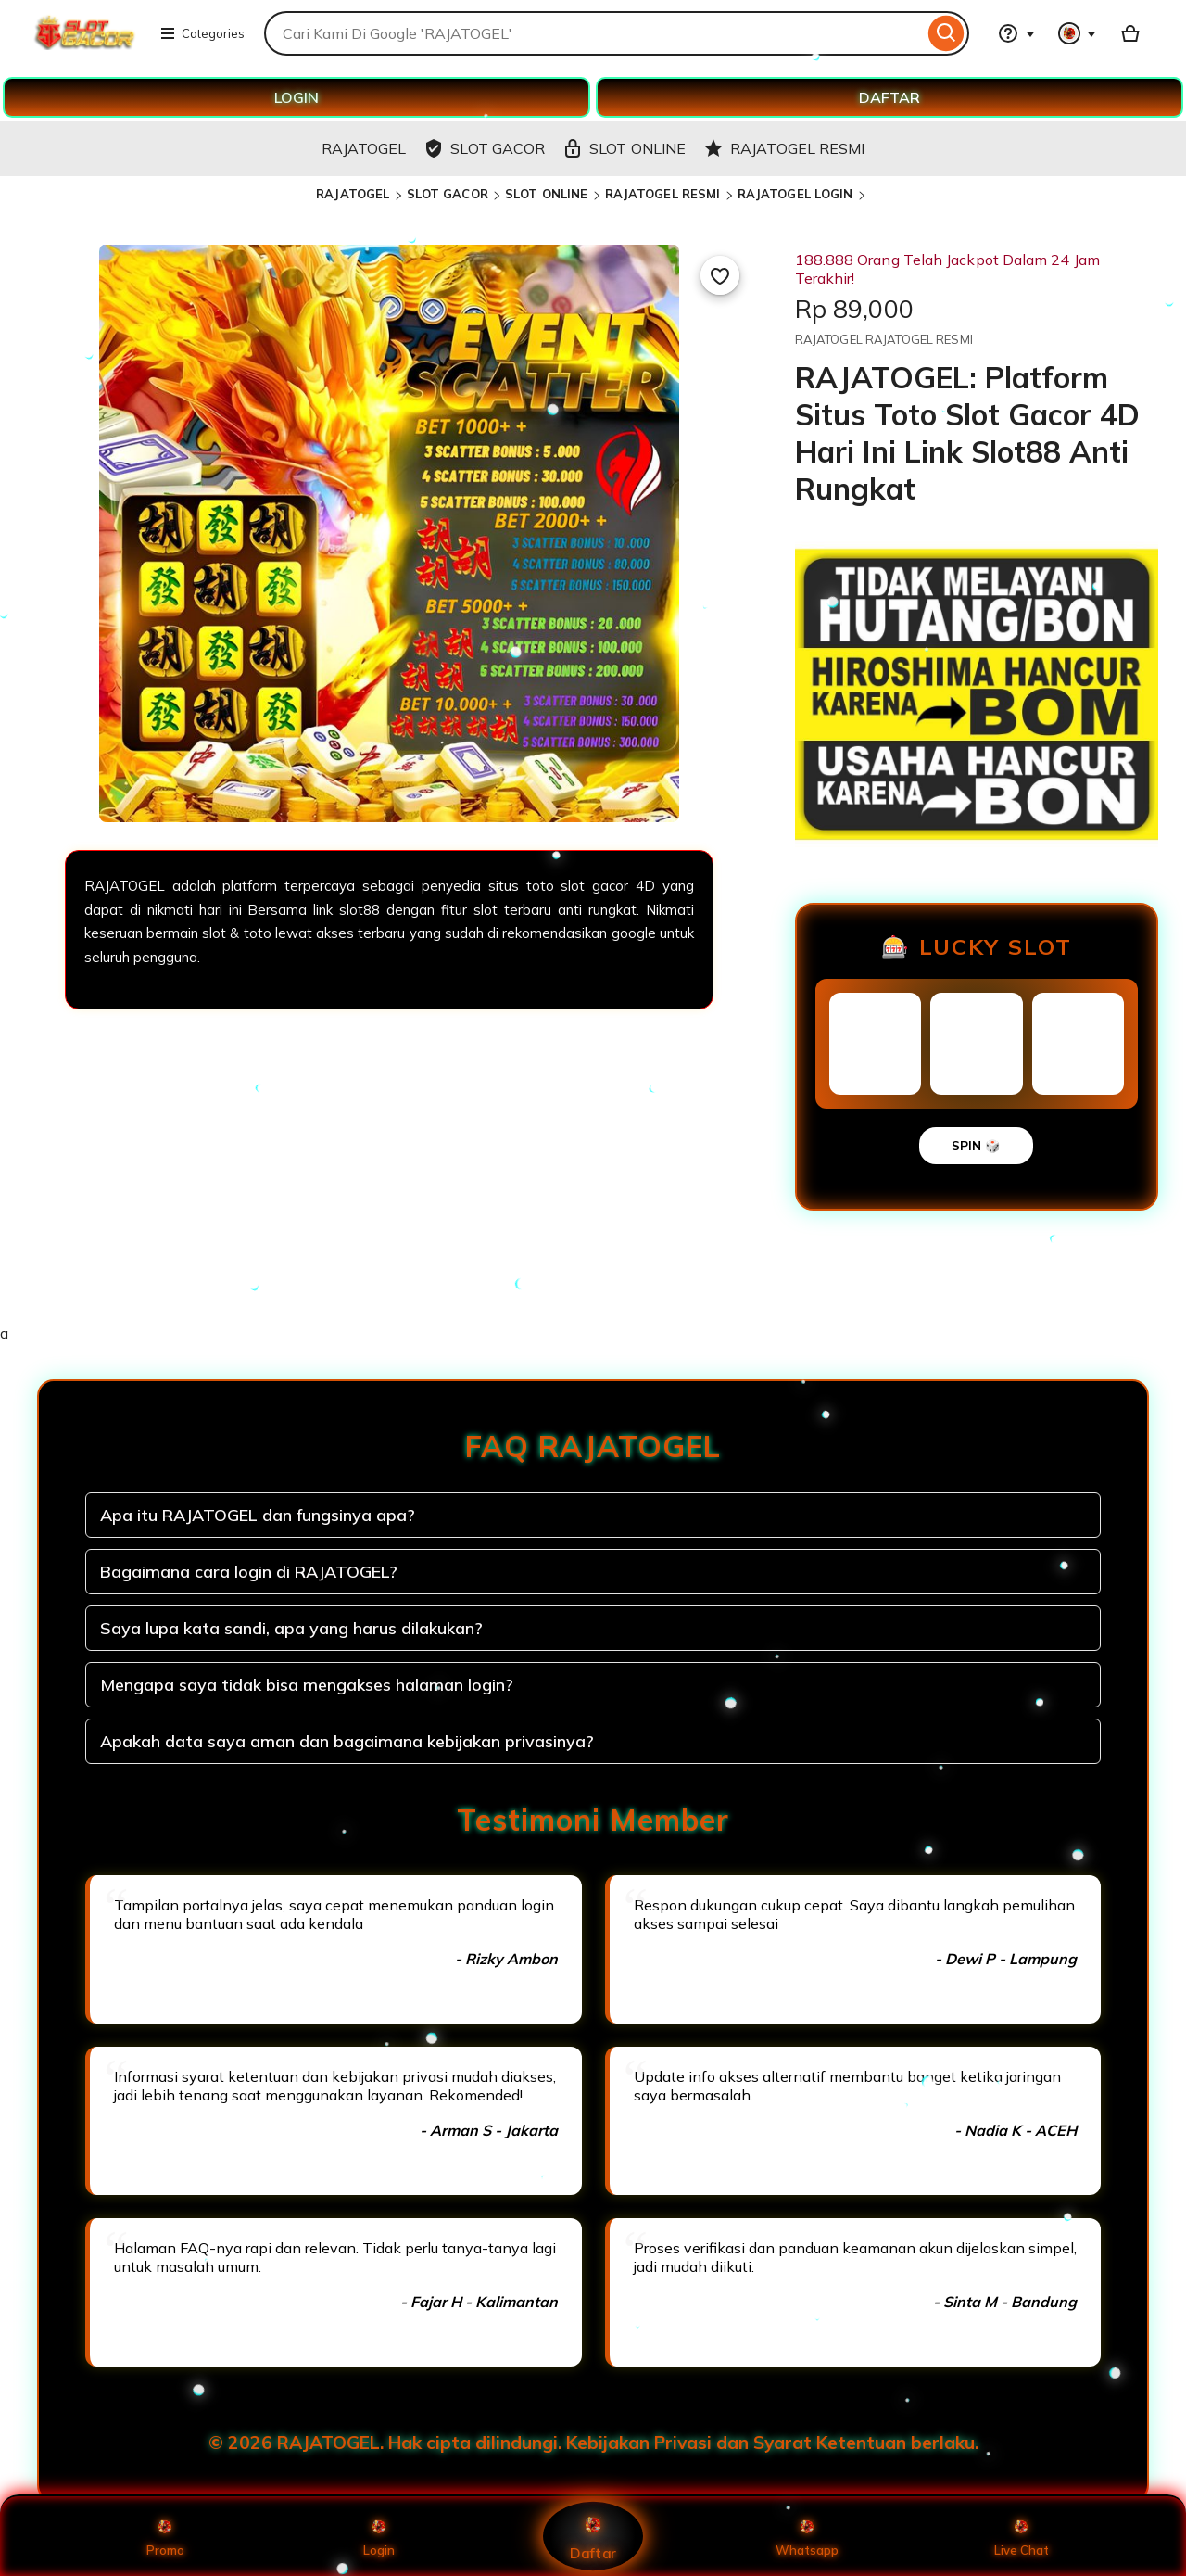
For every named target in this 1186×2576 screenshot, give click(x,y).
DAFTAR (889, 97)
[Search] (946, 33)
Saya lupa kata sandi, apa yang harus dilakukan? (291, 1628)
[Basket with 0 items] (1130, 33)
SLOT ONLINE (546, 193)
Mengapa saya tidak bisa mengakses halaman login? (306, 1684)
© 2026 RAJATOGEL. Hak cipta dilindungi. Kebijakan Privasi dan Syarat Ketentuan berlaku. (593, 2442)
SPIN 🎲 (976, 1145)
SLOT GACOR (447, 193)
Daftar (593, 2535)
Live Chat (1021, 2536)
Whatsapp (807, 2536)
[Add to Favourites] (719, 275)
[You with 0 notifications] (1077, 33)
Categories (202, 33)
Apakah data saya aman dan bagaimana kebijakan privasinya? (347, 1741)
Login (379, 2536)
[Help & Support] (1016, 33)
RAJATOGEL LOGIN (795, 193)
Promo (165, 2536)
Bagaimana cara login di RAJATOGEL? (248, 1571)
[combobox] (594, 33)
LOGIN (296, 97)
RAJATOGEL (352, 193)
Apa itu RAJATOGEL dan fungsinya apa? (257, 1515)
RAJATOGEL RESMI (663, 193)
